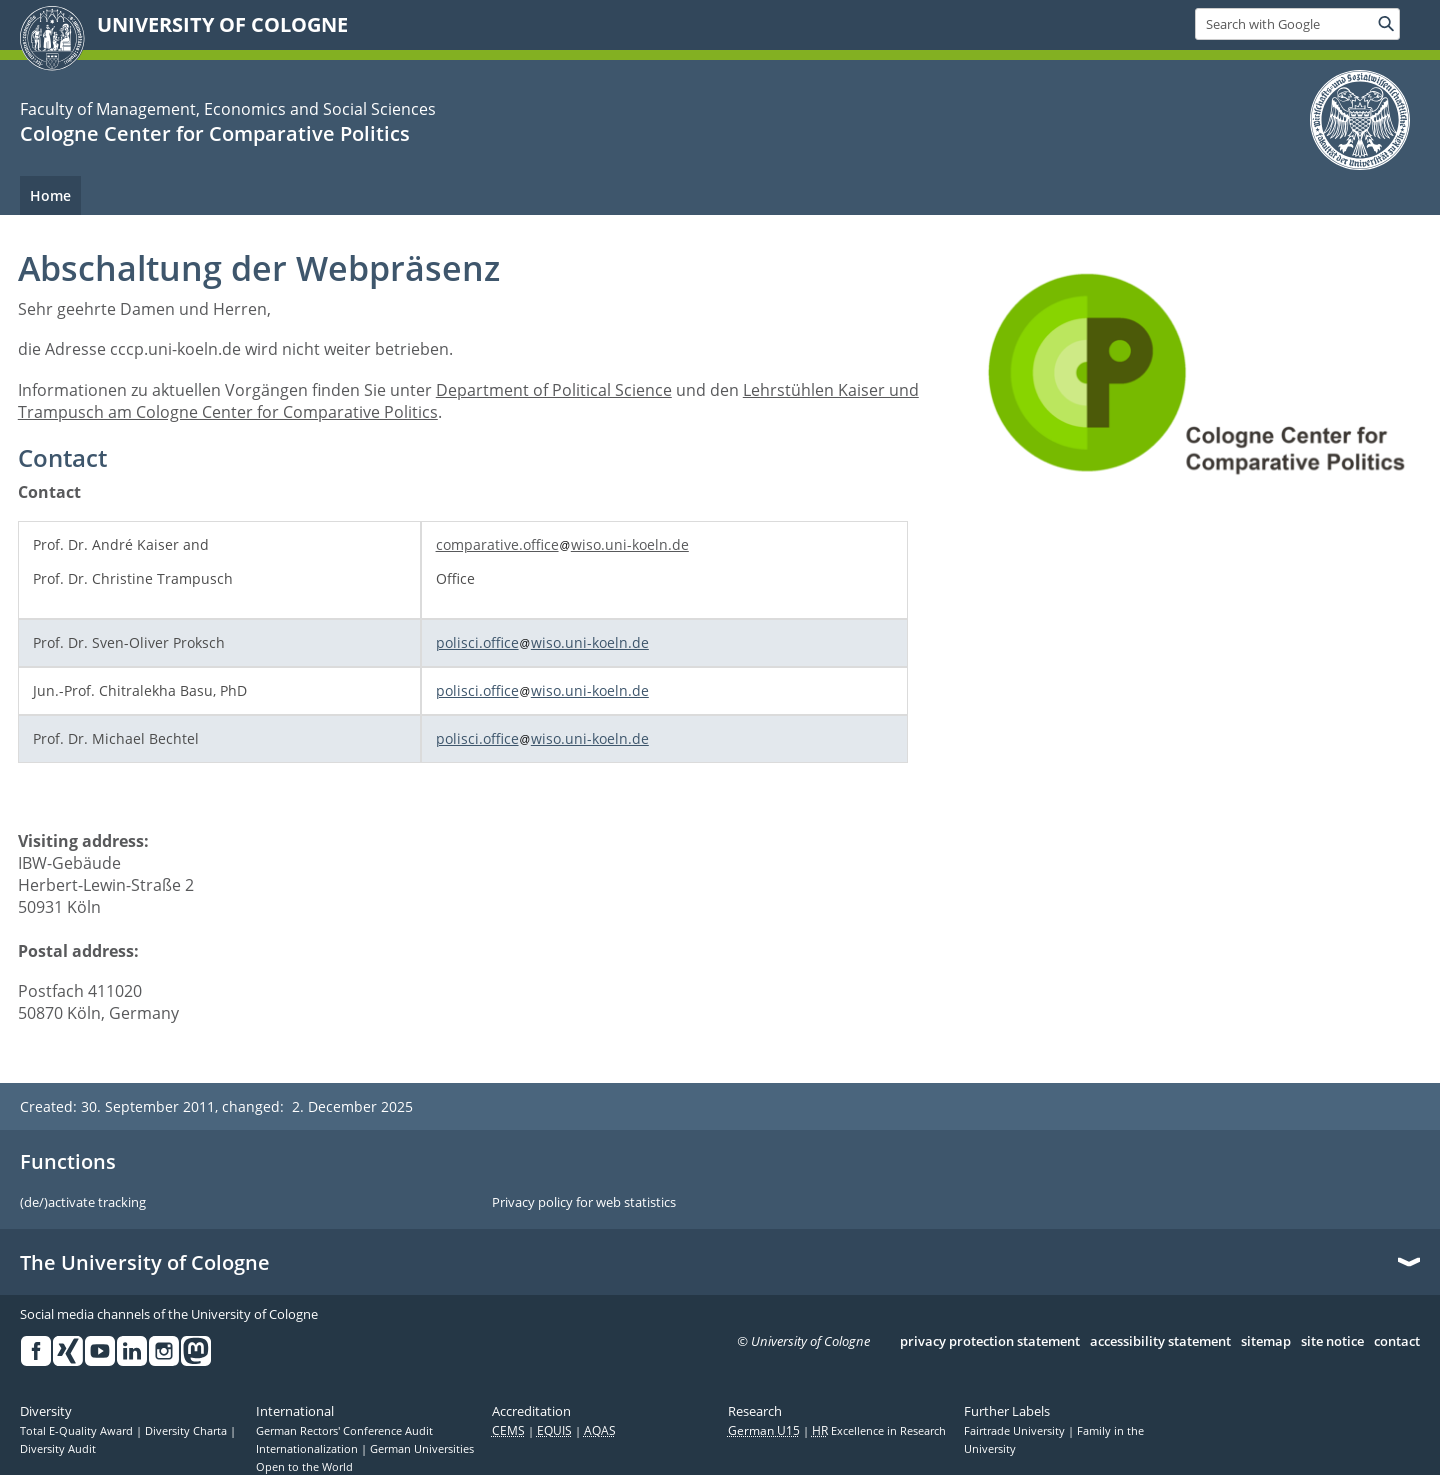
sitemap (1266, 1342)
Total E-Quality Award (78, 1431)
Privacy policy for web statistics (584, 1203)
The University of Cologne (145, 1263)
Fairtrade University (1016, 1431)
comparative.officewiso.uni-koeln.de (562, 544)
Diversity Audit (58, 1449)
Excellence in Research (879, 1431)
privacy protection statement (990, 1342)
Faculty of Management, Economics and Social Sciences (228, 109)
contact (1397, 1342)
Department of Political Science (554, 390)
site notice (1332, 1342)
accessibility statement (1160, 1342)
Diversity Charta (187, 1431)
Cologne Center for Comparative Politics (215, 133)
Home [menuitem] (50, 195)
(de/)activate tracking (83, 1203)
